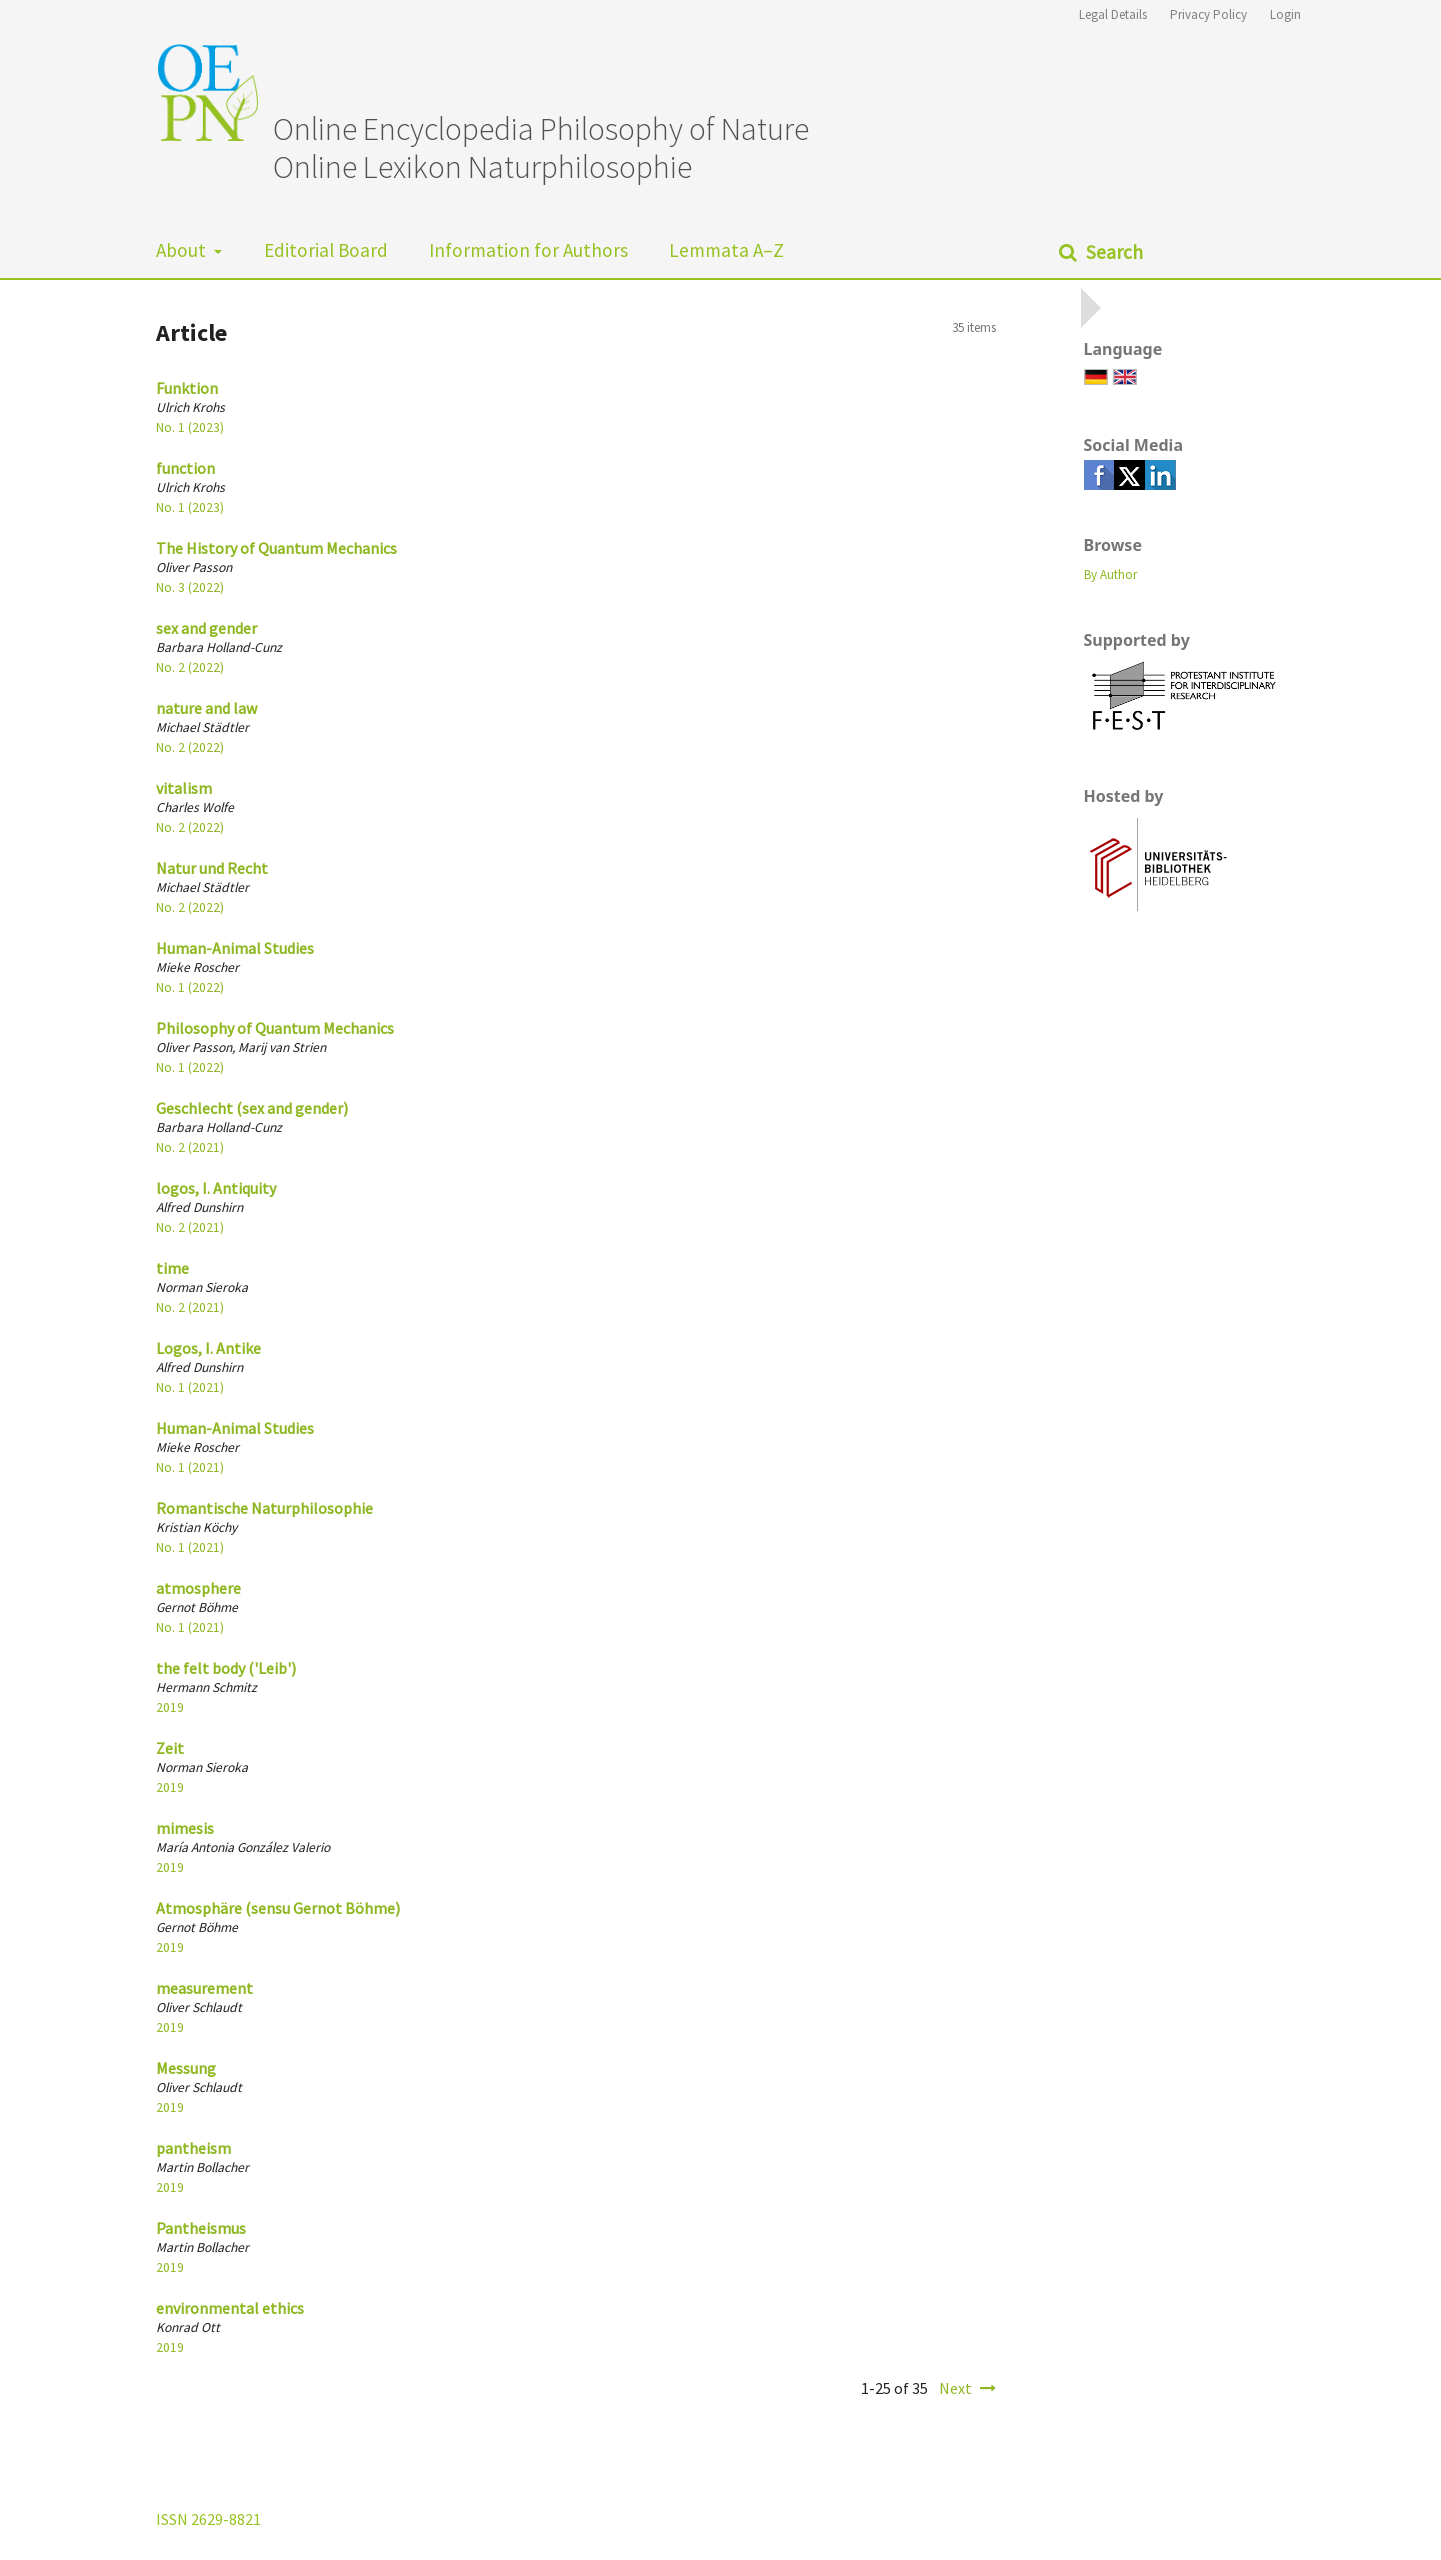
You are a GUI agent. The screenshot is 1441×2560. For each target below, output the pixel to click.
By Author (1110, 574)
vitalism (184, 788)
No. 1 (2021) (190, 1387)
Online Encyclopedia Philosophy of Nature (541, 129)
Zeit (170, 1748)
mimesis (185, 1828)
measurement (204, 1988)
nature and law (206, 708)
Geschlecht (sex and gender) (252, 1108)
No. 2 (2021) (190, 1147)
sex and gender (206, 628)
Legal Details (1113, 14)
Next (955, 2388)
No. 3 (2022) (190, 587)
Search (1112, 252)
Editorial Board (326, 250)
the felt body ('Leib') (226, 1668)
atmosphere (198, 1588)
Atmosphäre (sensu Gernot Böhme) (278, 1908)
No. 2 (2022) (190, 667)
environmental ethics (230, 2308)
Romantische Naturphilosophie (264, 1508)
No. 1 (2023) (190, 427)
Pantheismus (201, 2228)
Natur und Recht (212, 868)
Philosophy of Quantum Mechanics (275, 1028)
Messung (186, 2068)
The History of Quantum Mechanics (276, 548)
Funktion (187, 388)
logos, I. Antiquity (216, 1188)
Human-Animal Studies (235, 948)
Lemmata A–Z (726, 250)
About (183, 250)
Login (1285, 14)
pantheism (193, 2148)
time (172, 1268)
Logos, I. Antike (208, 1348)
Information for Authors (528, 250)
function (185, 468)
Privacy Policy (1208, 14)
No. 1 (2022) (190, 987)
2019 (170, 1707)
